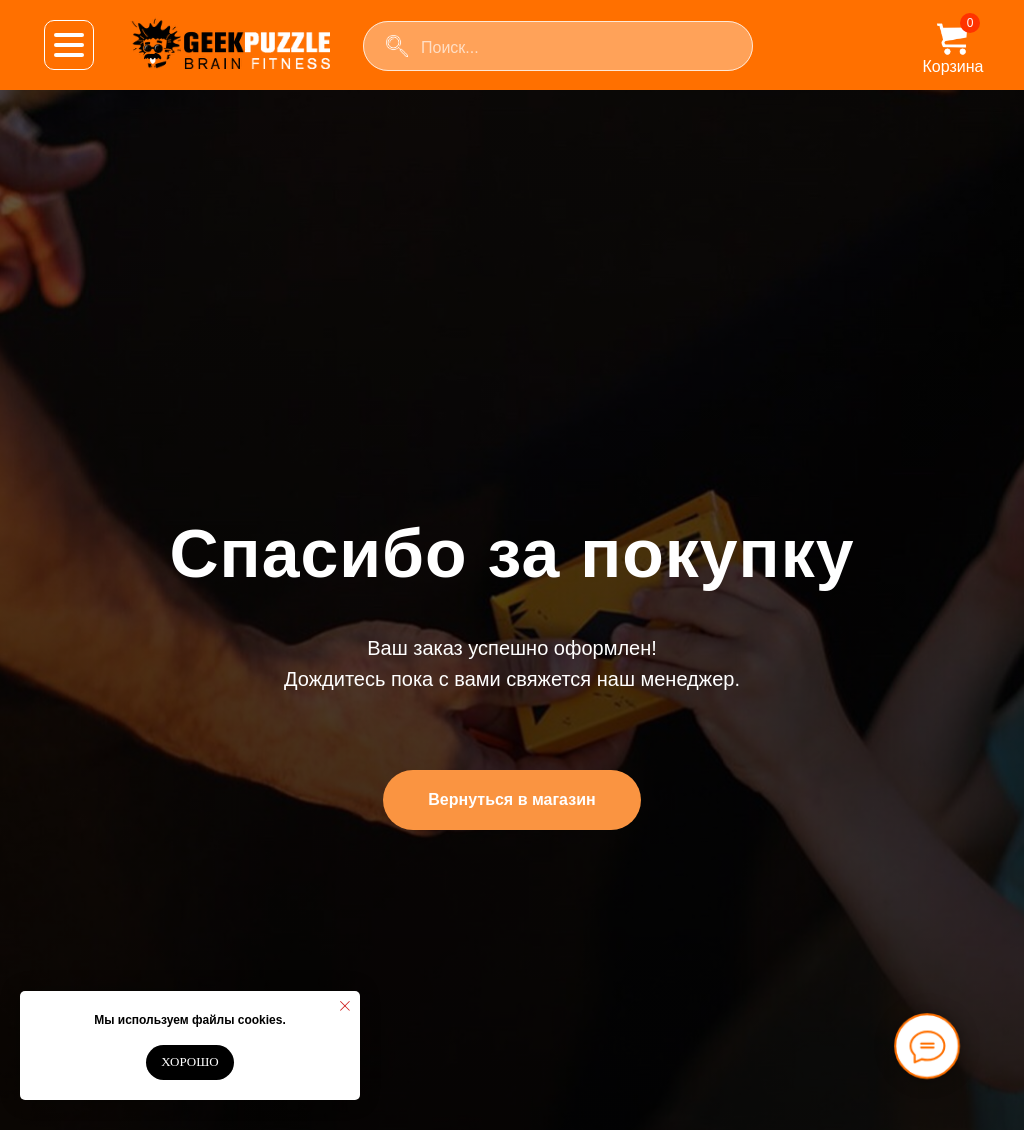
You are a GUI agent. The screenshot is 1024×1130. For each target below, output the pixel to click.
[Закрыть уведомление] (345, 1006)
